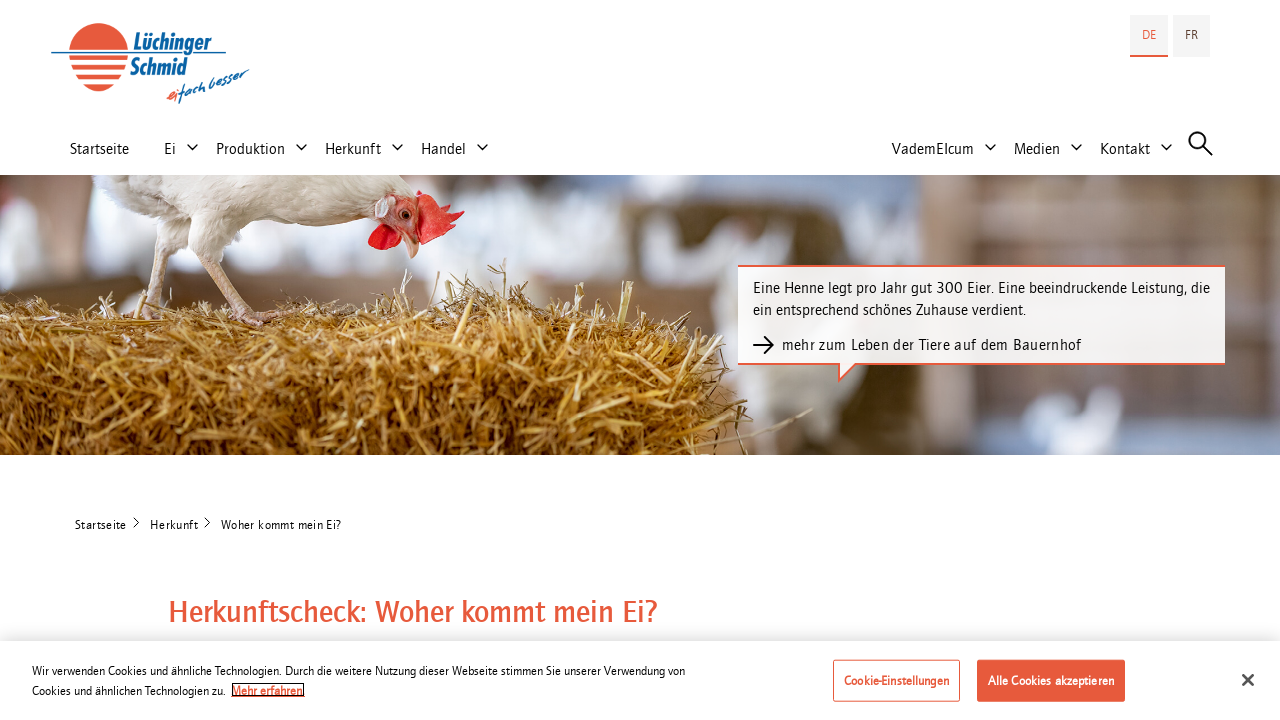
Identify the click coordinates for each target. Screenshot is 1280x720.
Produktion (250, 148)
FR (1191, 34)
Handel (443, 148)
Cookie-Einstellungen (896, 685)
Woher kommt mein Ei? (281, 524)
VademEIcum (933, 148)
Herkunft (353, 148)
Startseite (99, 148)
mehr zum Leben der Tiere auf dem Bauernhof (932, 344)
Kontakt (1125, 148)
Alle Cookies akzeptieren (1051, 685)
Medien (1037, 148)
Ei (170, 148)
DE (1149, 34)
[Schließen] (1248, 685)
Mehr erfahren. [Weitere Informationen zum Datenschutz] (268, 695)
